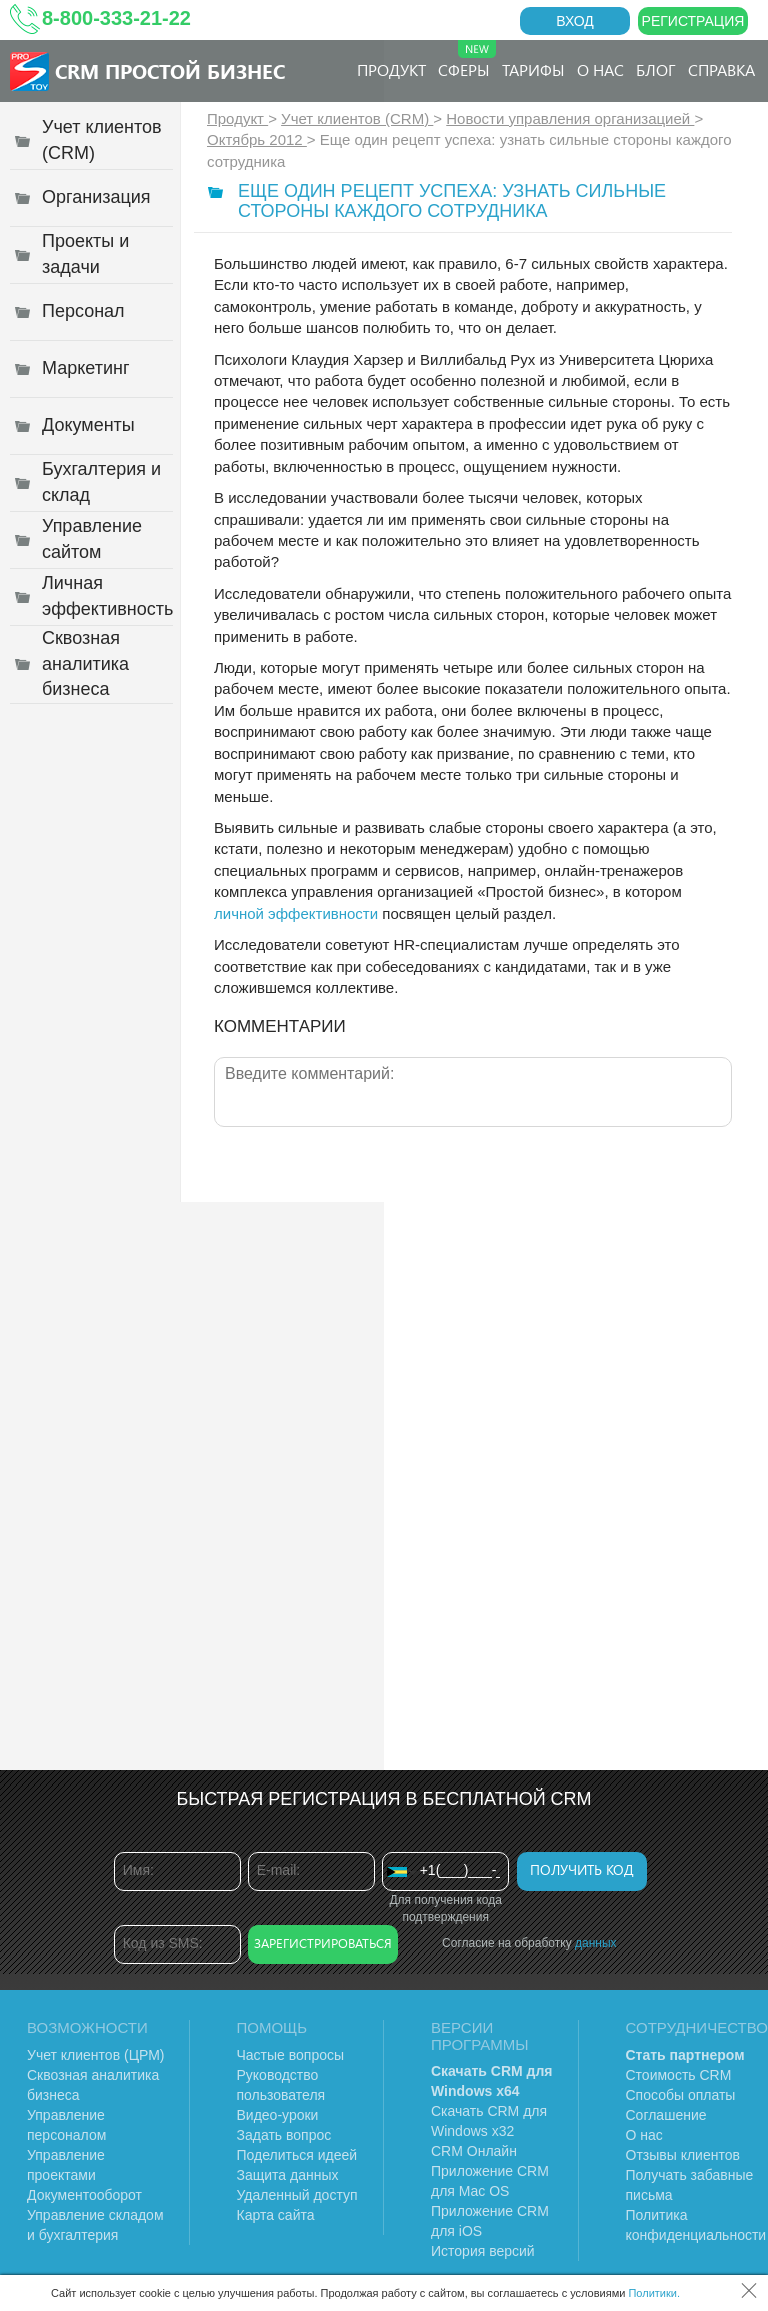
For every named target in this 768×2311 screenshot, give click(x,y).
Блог (656, 69)
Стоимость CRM (679, 2075)
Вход (575, 21)
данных (596, 1943)
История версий (483, 2251)
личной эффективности (296, 913)
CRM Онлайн (474, 2151)
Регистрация (693, 21)
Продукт (391, 69)
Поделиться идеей (297, 2155)
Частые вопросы (291, 2055)
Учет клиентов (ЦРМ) (96, 2055)
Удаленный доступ (297, 2195)
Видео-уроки (278, 2115)
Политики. (654, 2293)
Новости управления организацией (570, 118)
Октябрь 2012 (257, 139)
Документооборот (84, 2195)
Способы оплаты (681, 2095)
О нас (600, 69)
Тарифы (533, 69)
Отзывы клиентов (683, 2155)
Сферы (467, 60)
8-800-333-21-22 (116, 18)
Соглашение (666, 2115)
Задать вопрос (284, 2135)
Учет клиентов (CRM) (357, 118)
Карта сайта (276, 2215)
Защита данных (288, 2175)
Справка (721, 69)
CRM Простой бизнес (170, 70)
